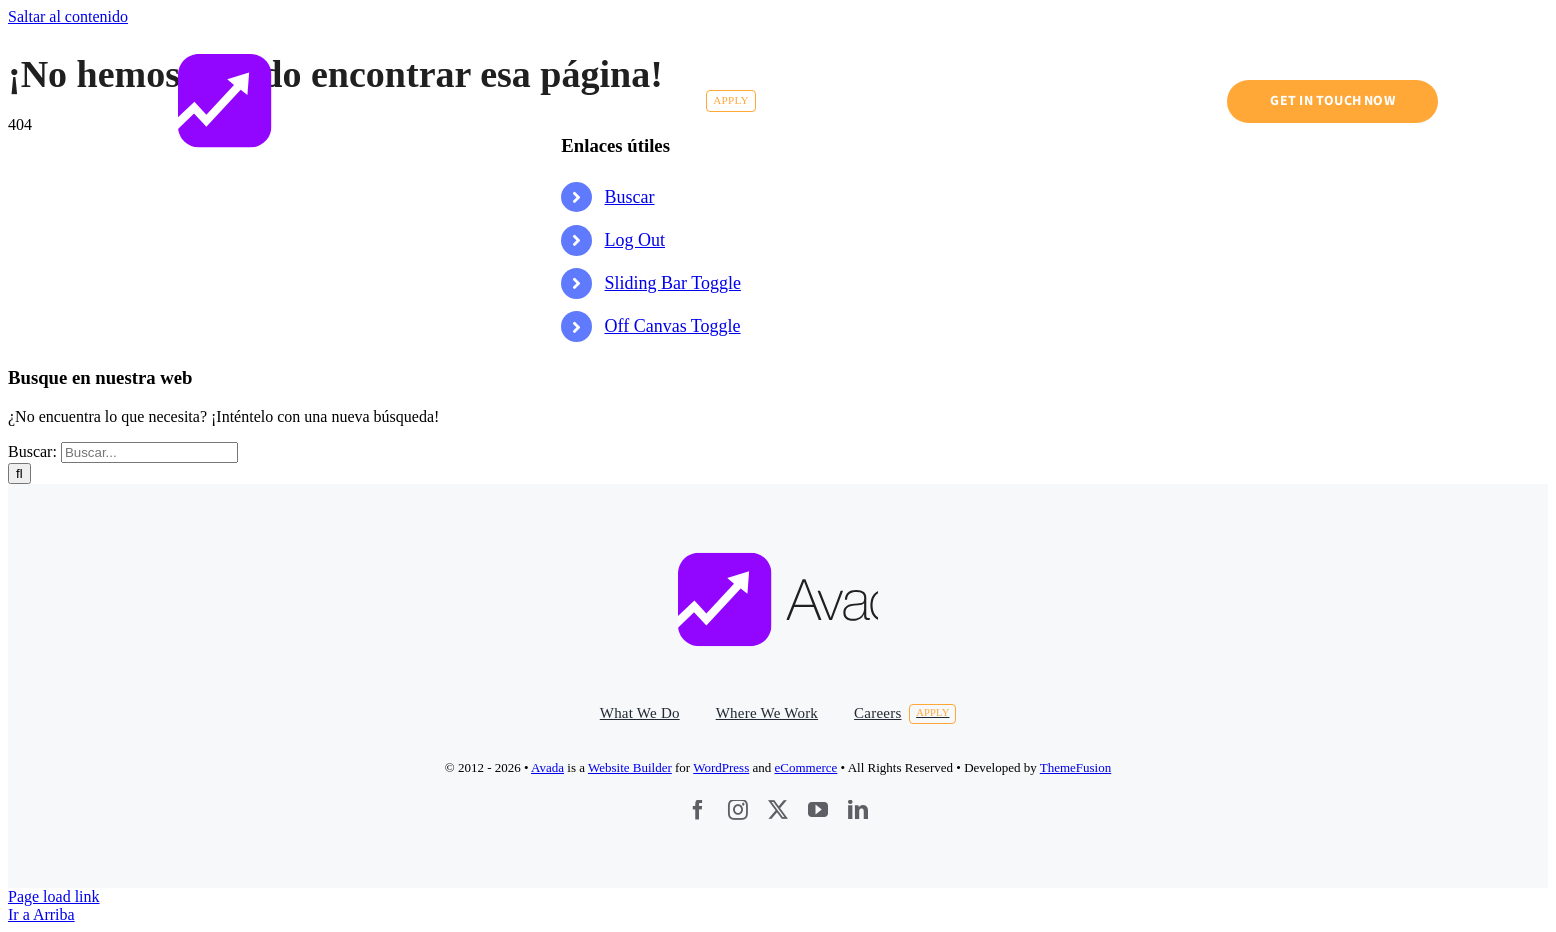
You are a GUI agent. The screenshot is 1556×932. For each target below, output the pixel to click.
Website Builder (630, 767)
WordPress (721, 767)
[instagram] (738, 810)
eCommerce (806, 767)
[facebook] (698, 810)
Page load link (54, 896)
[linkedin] (858, 810)
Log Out (635, 240)
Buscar (630, 197)
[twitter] (778, 810)
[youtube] (818, 810)
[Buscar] (19, 473)
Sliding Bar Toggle (673, 283)
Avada (547, 767)
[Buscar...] (149, 452)
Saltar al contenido (68, 16)
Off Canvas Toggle (673, 326)
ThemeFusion (1076, 767)
